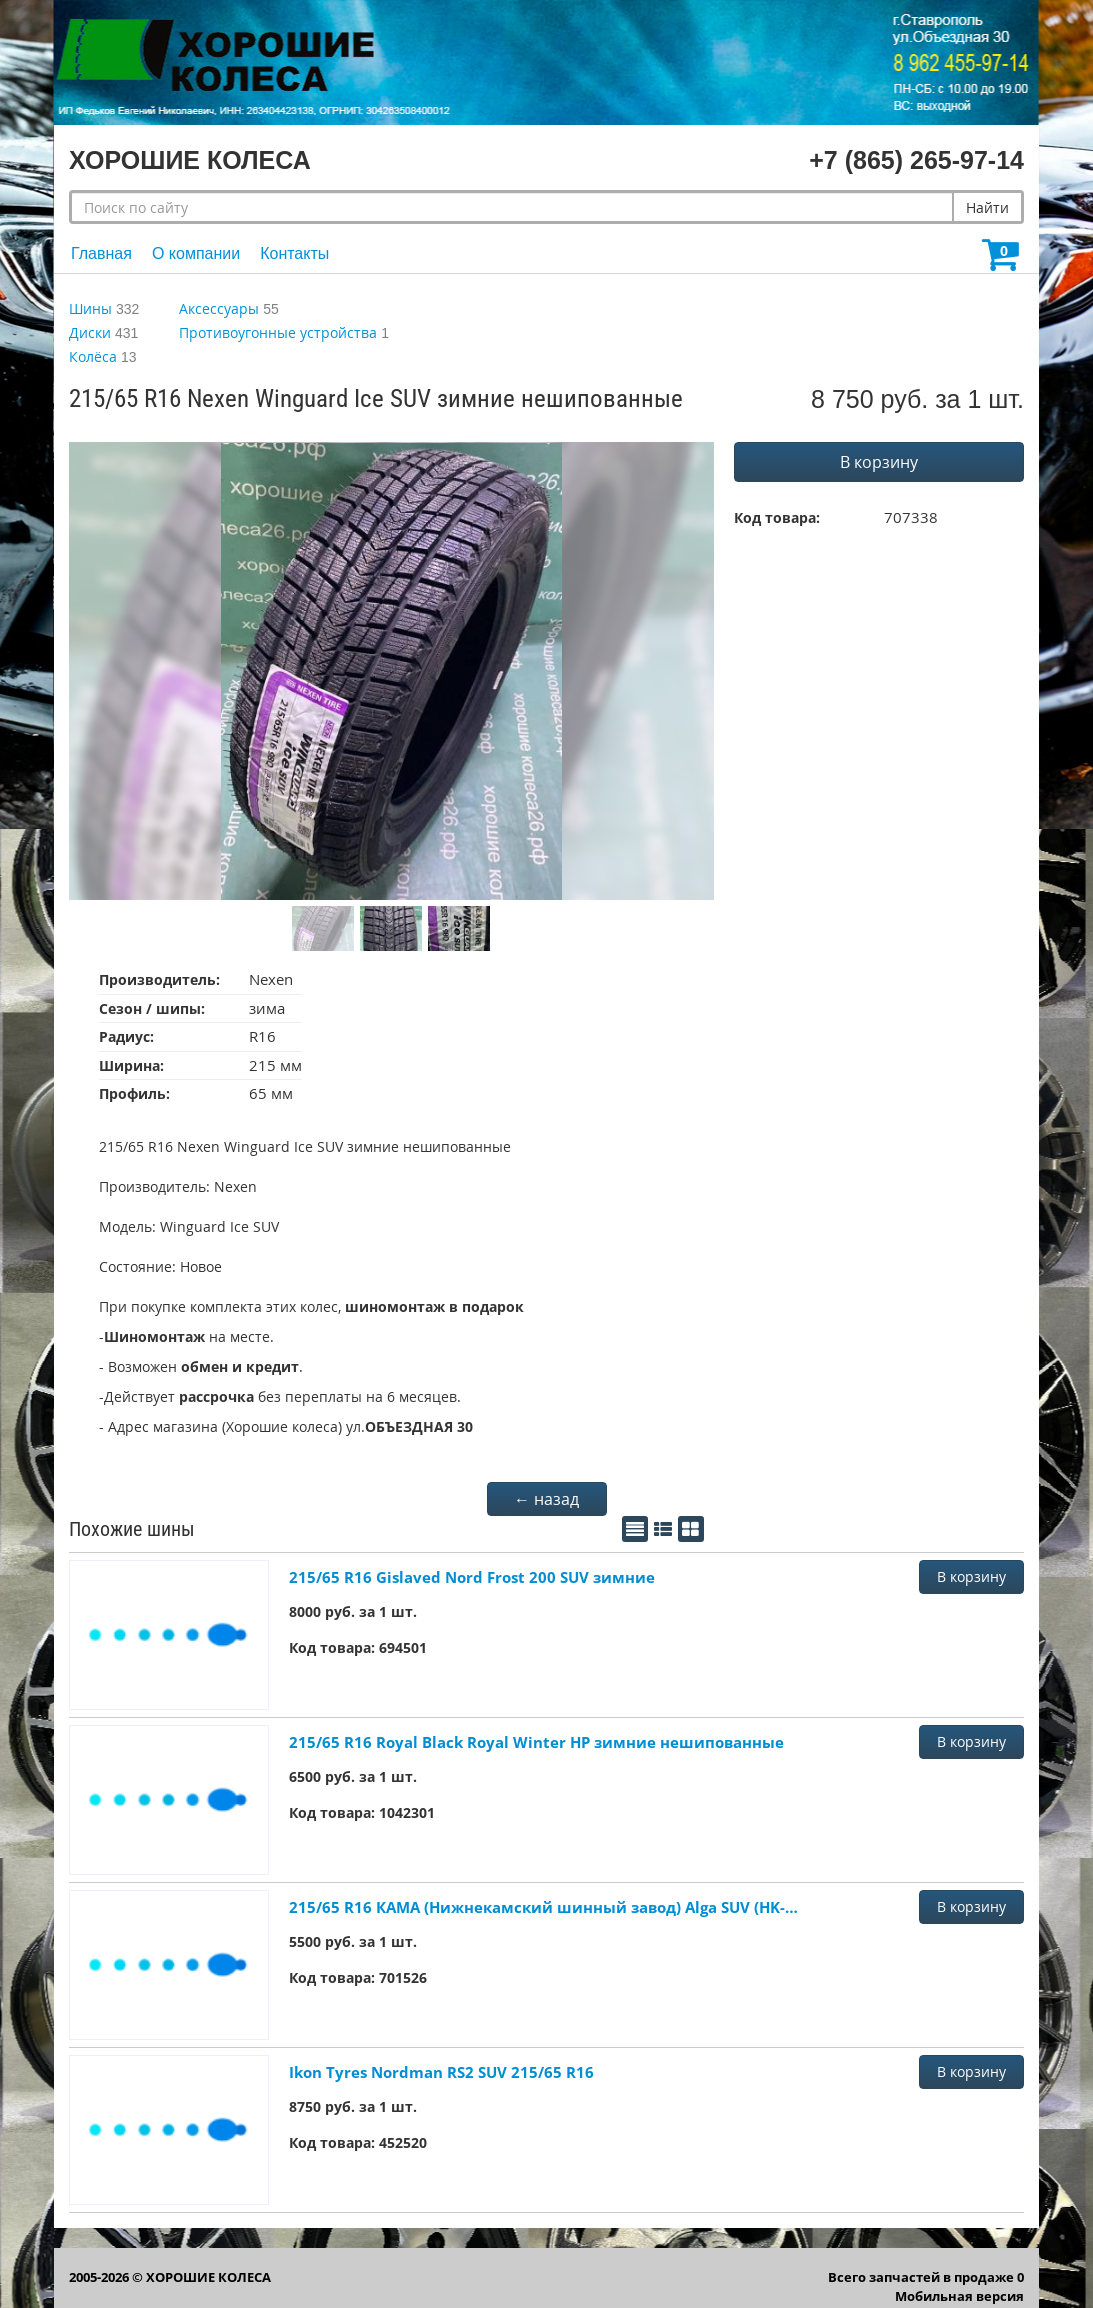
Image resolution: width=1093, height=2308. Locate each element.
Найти (987, 207)
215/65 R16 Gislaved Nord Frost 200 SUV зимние (472, 1577)
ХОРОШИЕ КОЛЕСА (208, 2277)
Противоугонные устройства (278, 332)
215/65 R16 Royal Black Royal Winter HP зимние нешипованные (536, 1742)
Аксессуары (219, 308)
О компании (196, 253)
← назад (546, 1499)
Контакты (294, 253)
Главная (101, 253)
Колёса (93, 356)
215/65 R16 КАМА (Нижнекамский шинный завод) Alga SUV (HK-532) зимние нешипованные (544, 1907)
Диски (90, 332)
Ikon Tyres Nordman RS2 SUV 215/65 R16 (441, 2072)
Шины (90, 308)
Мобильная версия (959, 2296)
